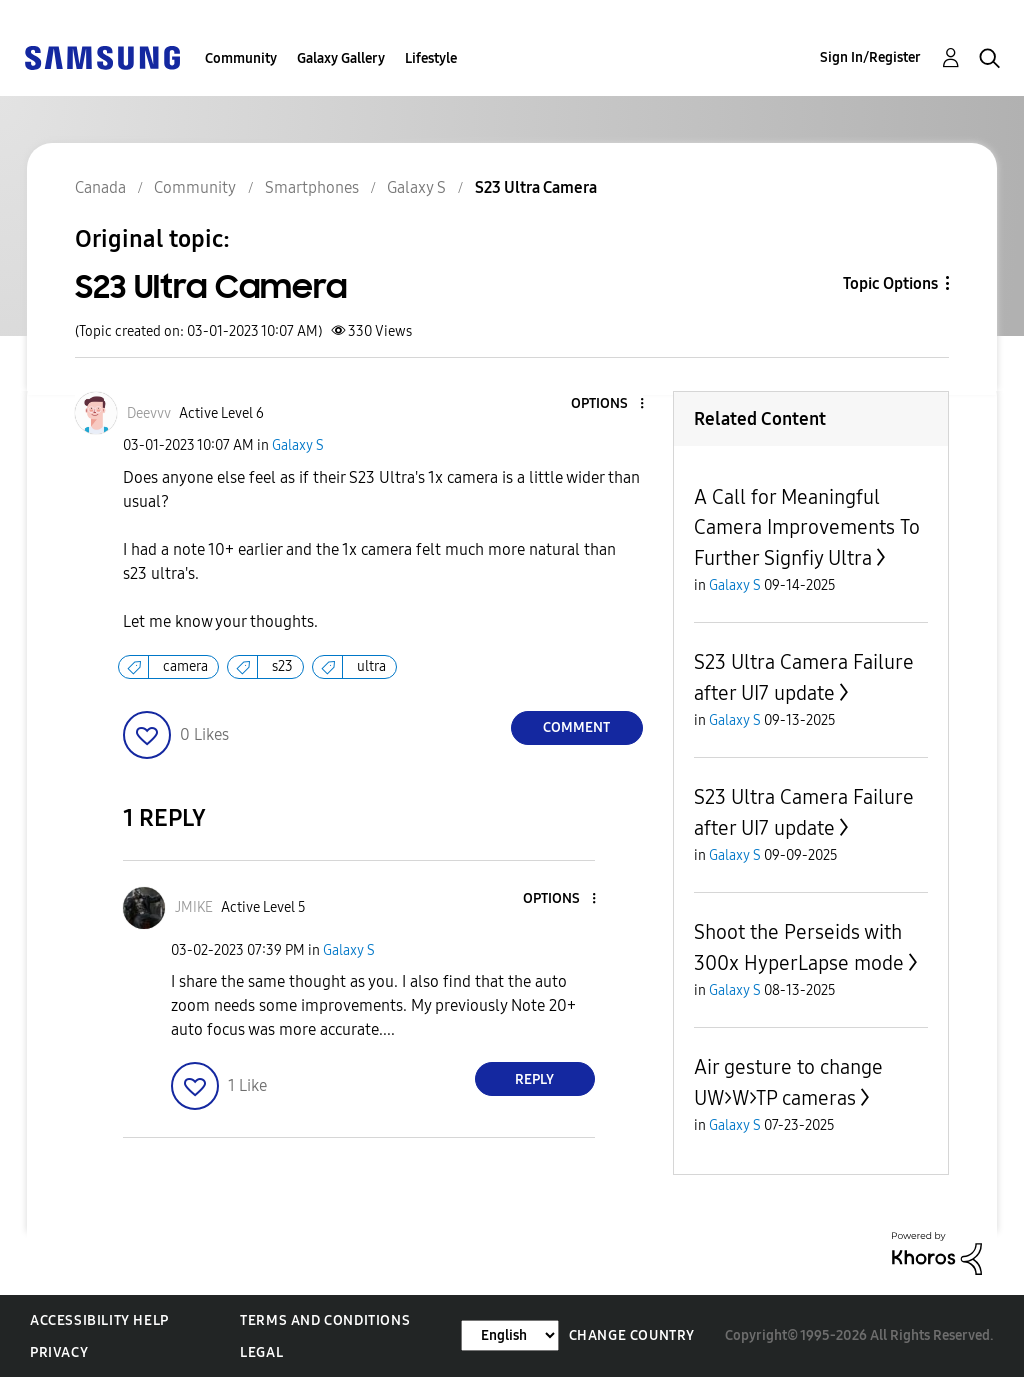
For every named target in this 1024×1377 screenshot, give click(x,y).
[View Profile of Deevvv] (149, 413)
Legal (261, 1352)
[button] (608, 404)
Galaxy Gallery (341, 58)
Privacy (59, 1352)
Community (241, 58)
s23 (282, 666)
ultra (371, 666)
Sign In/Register (870, 57)
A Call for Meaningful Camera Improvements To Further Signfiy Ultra (807, 527)
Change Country (632, 1335)
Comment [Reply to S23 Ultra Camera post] (576, 727)
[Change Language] (510, 1335)
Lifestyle (431, 58)
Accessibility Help (99, 1320)
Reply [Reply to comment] (534, 1079)
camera (185, 666)
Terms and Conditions (325, 1320)
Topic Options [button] (890, 283)
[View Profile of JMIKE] (194, 907)
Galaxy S (298, 445)
